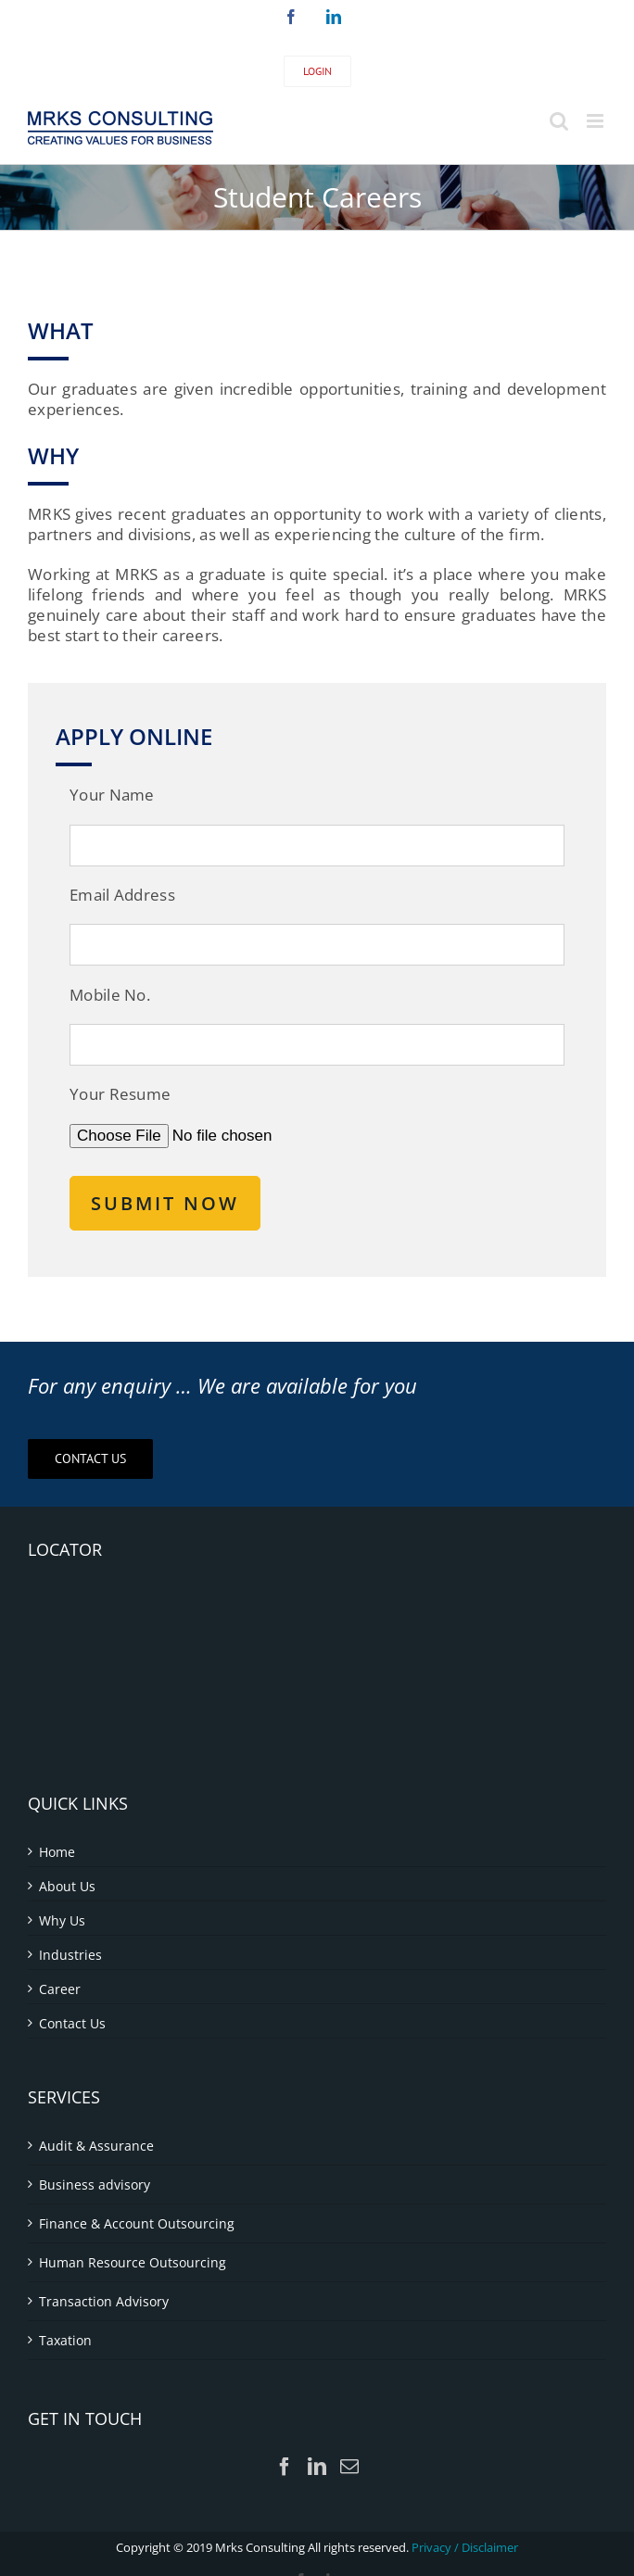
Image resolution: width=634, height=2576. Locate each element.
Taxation (65, 2340)
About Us (67, 1886)
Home (57, 1852)
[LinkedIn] (317, 2466)
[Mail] (349, 2466)
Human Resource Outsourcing (132, 2262)
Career (60, 1989)
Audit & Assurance (96, 2145)
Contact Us (72, 2023)
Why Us (62, 1920)
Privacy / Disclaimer (465, 2547)
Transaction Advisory (104, 2301)
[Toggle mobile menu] (596, 121)
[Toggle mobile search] (559, 121)
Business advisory (94, 2184)
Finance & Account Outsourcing (137, 2223)
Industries (70, 1955)
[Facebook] (284, 2466)
